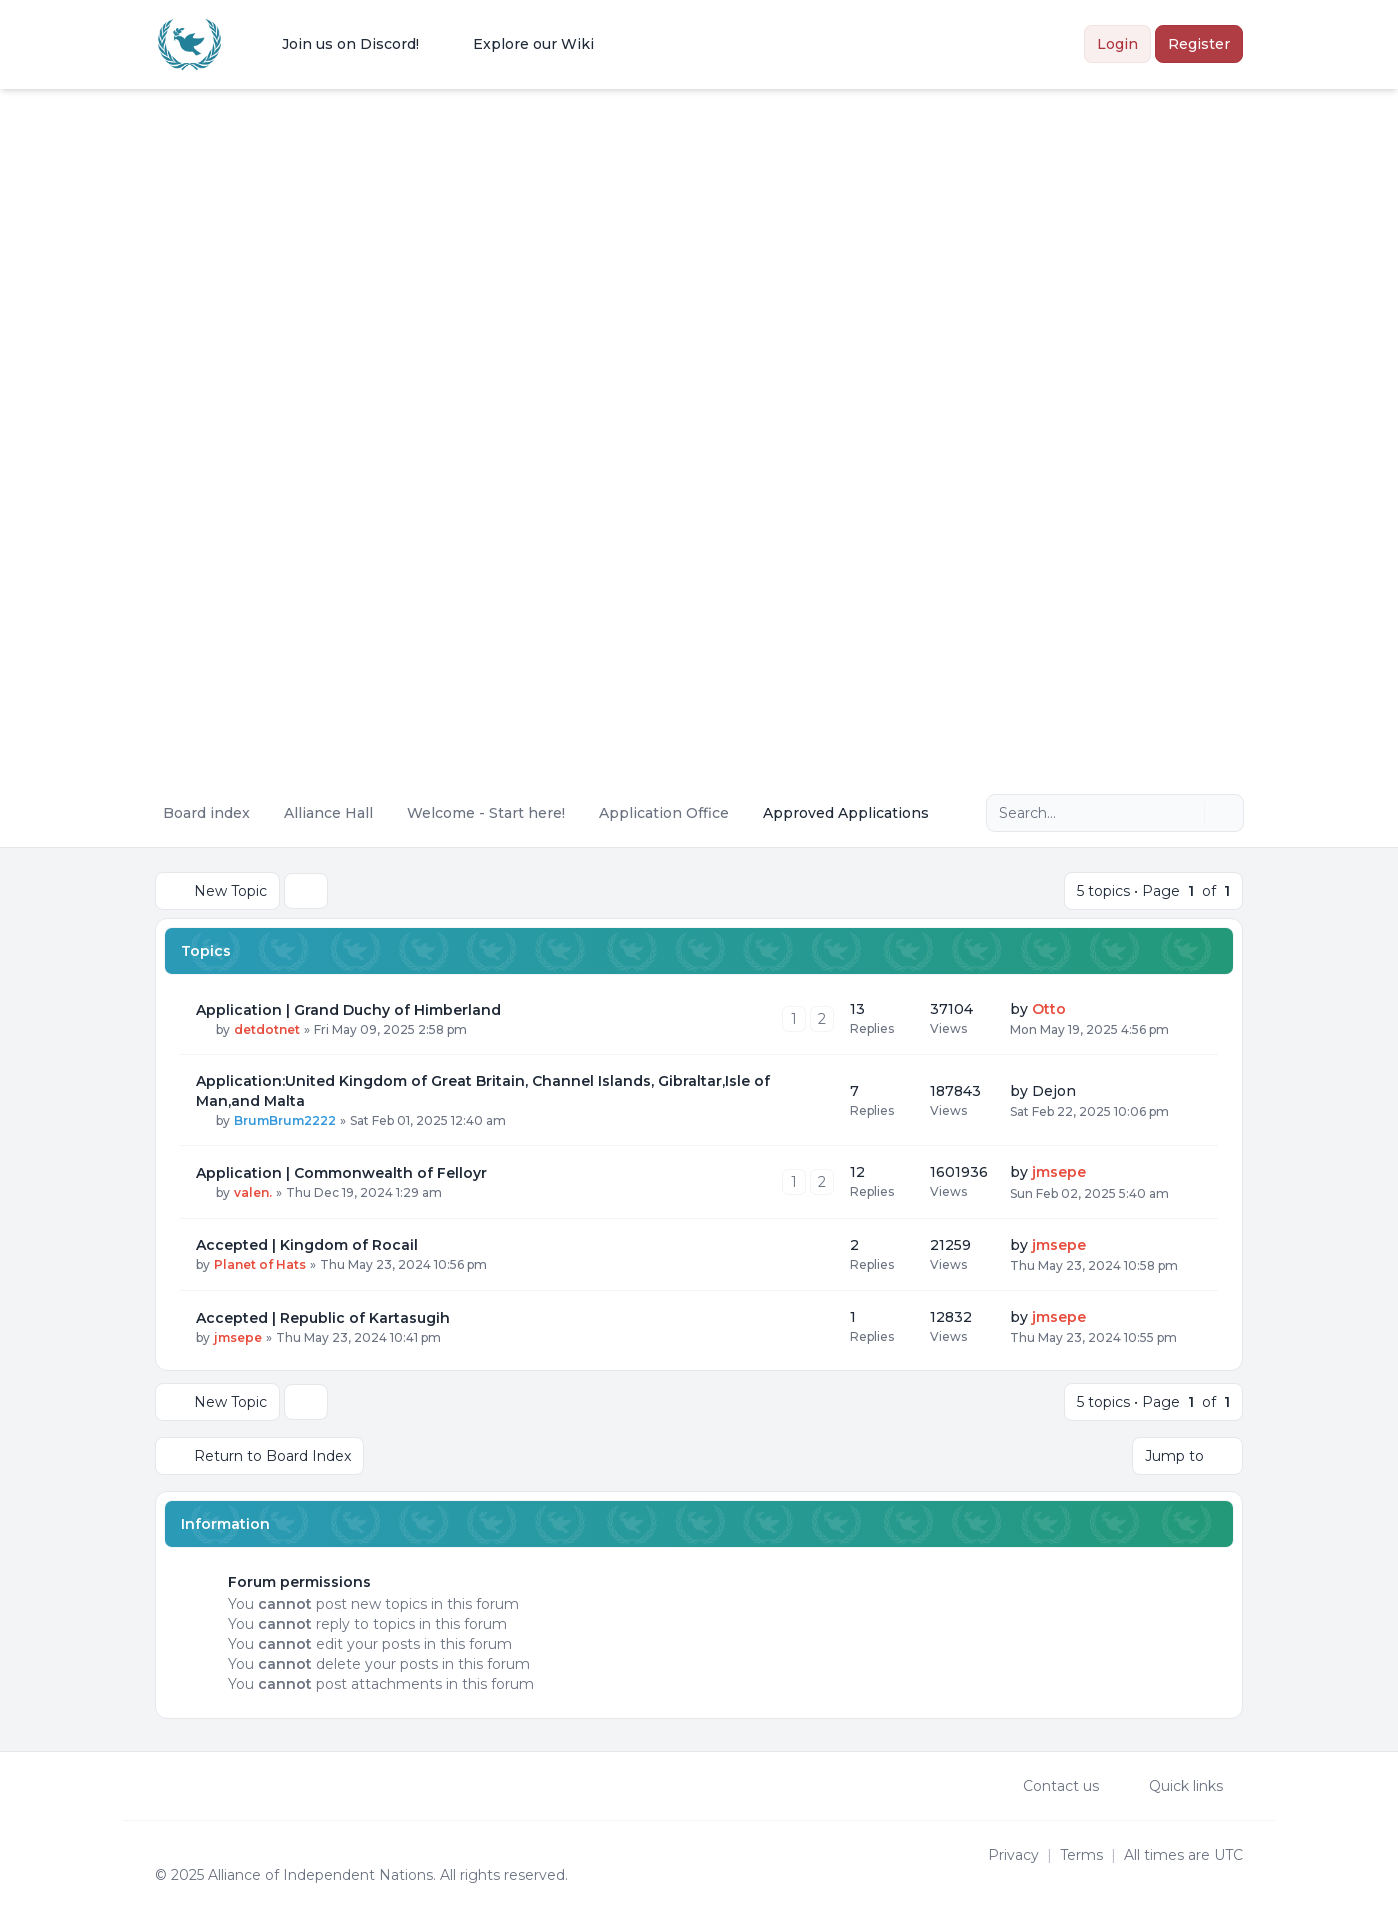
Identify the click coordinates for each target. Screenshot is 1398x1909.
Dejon (1054, 1091)
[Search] (1187, 813)
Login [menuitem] (1117, 44)
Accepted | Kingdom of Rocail (307, 1245)
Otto (1049, 1009)
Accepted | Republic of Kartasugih (323, 1318)
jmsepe (1059, 1172)
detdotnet (267, 1029)
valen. (253, 1192)
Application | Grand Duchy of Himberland (348, 1010)
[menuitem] (337, 44)
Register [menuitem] (1199, 44)
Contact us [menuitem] (1048, 1786)
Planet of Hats (260, 1264)
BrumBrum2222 (285, 1120)
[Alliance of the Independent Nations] (189, 44)
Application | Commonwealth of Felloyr (341, 1173)
